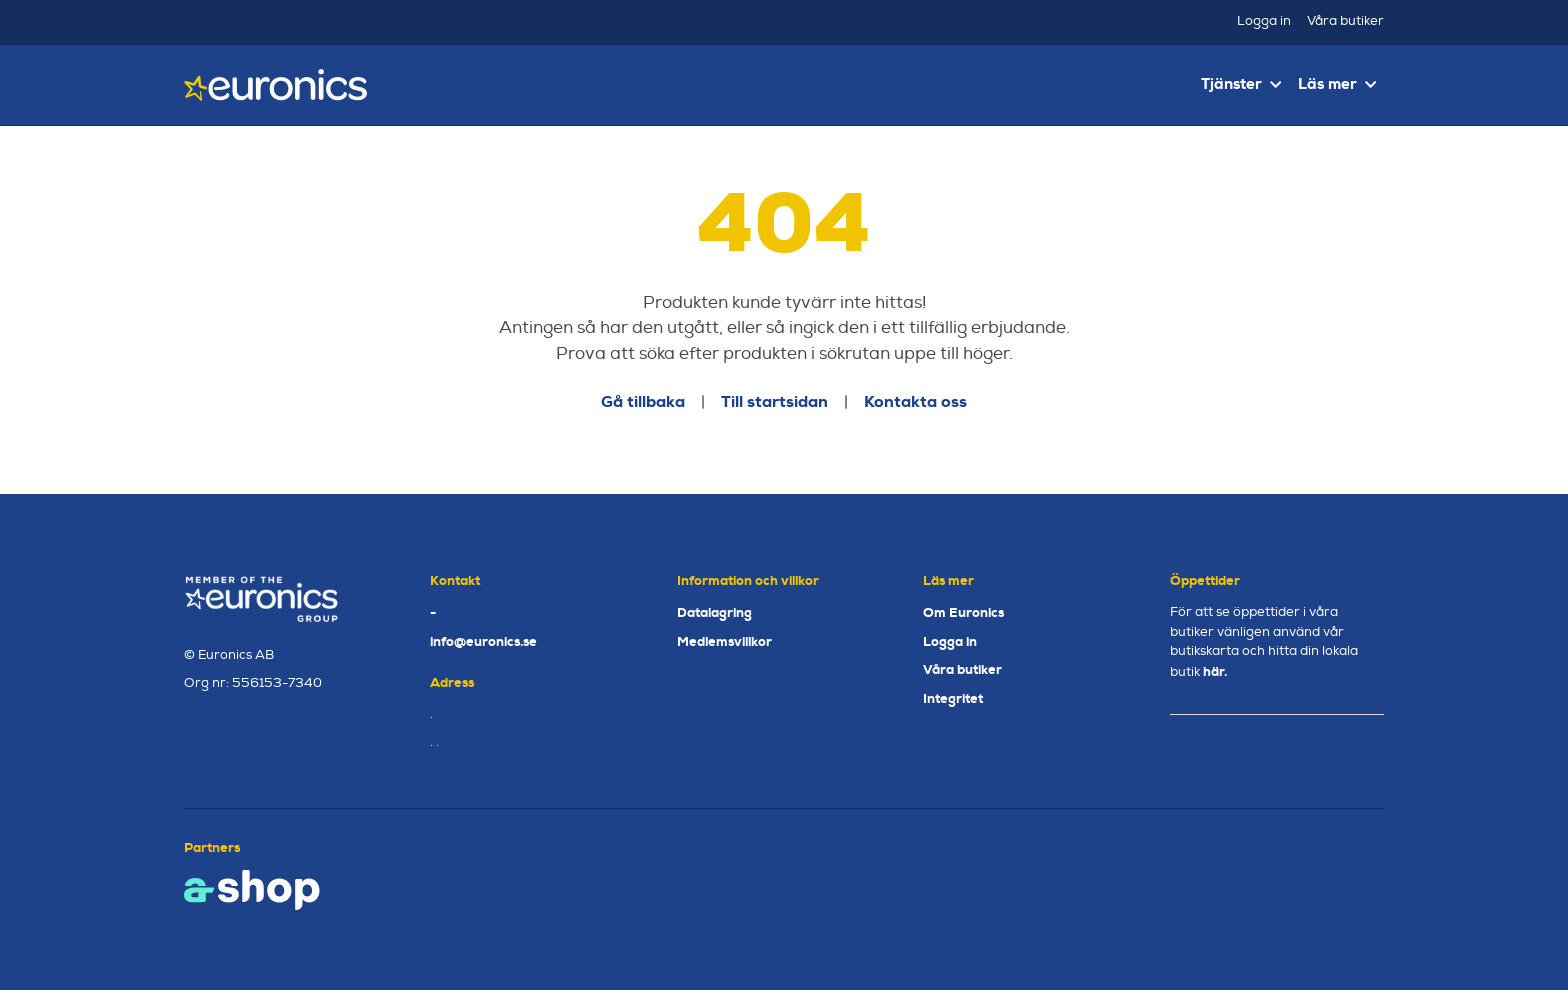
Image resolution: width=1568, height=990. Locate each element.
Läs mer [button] (1337, 84)
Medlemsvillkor (724, 641)
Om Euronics (963, 612)
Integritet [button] (953, 698)
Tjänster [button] (1241, 84)
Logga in (1264, 21)
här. (1215, 671)
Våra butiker (1345, 21)
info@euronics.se (483, 641)
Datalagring (714, 612)
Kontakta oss (915, 401)
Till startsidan (774, 401)
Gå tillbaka (643, 401)
